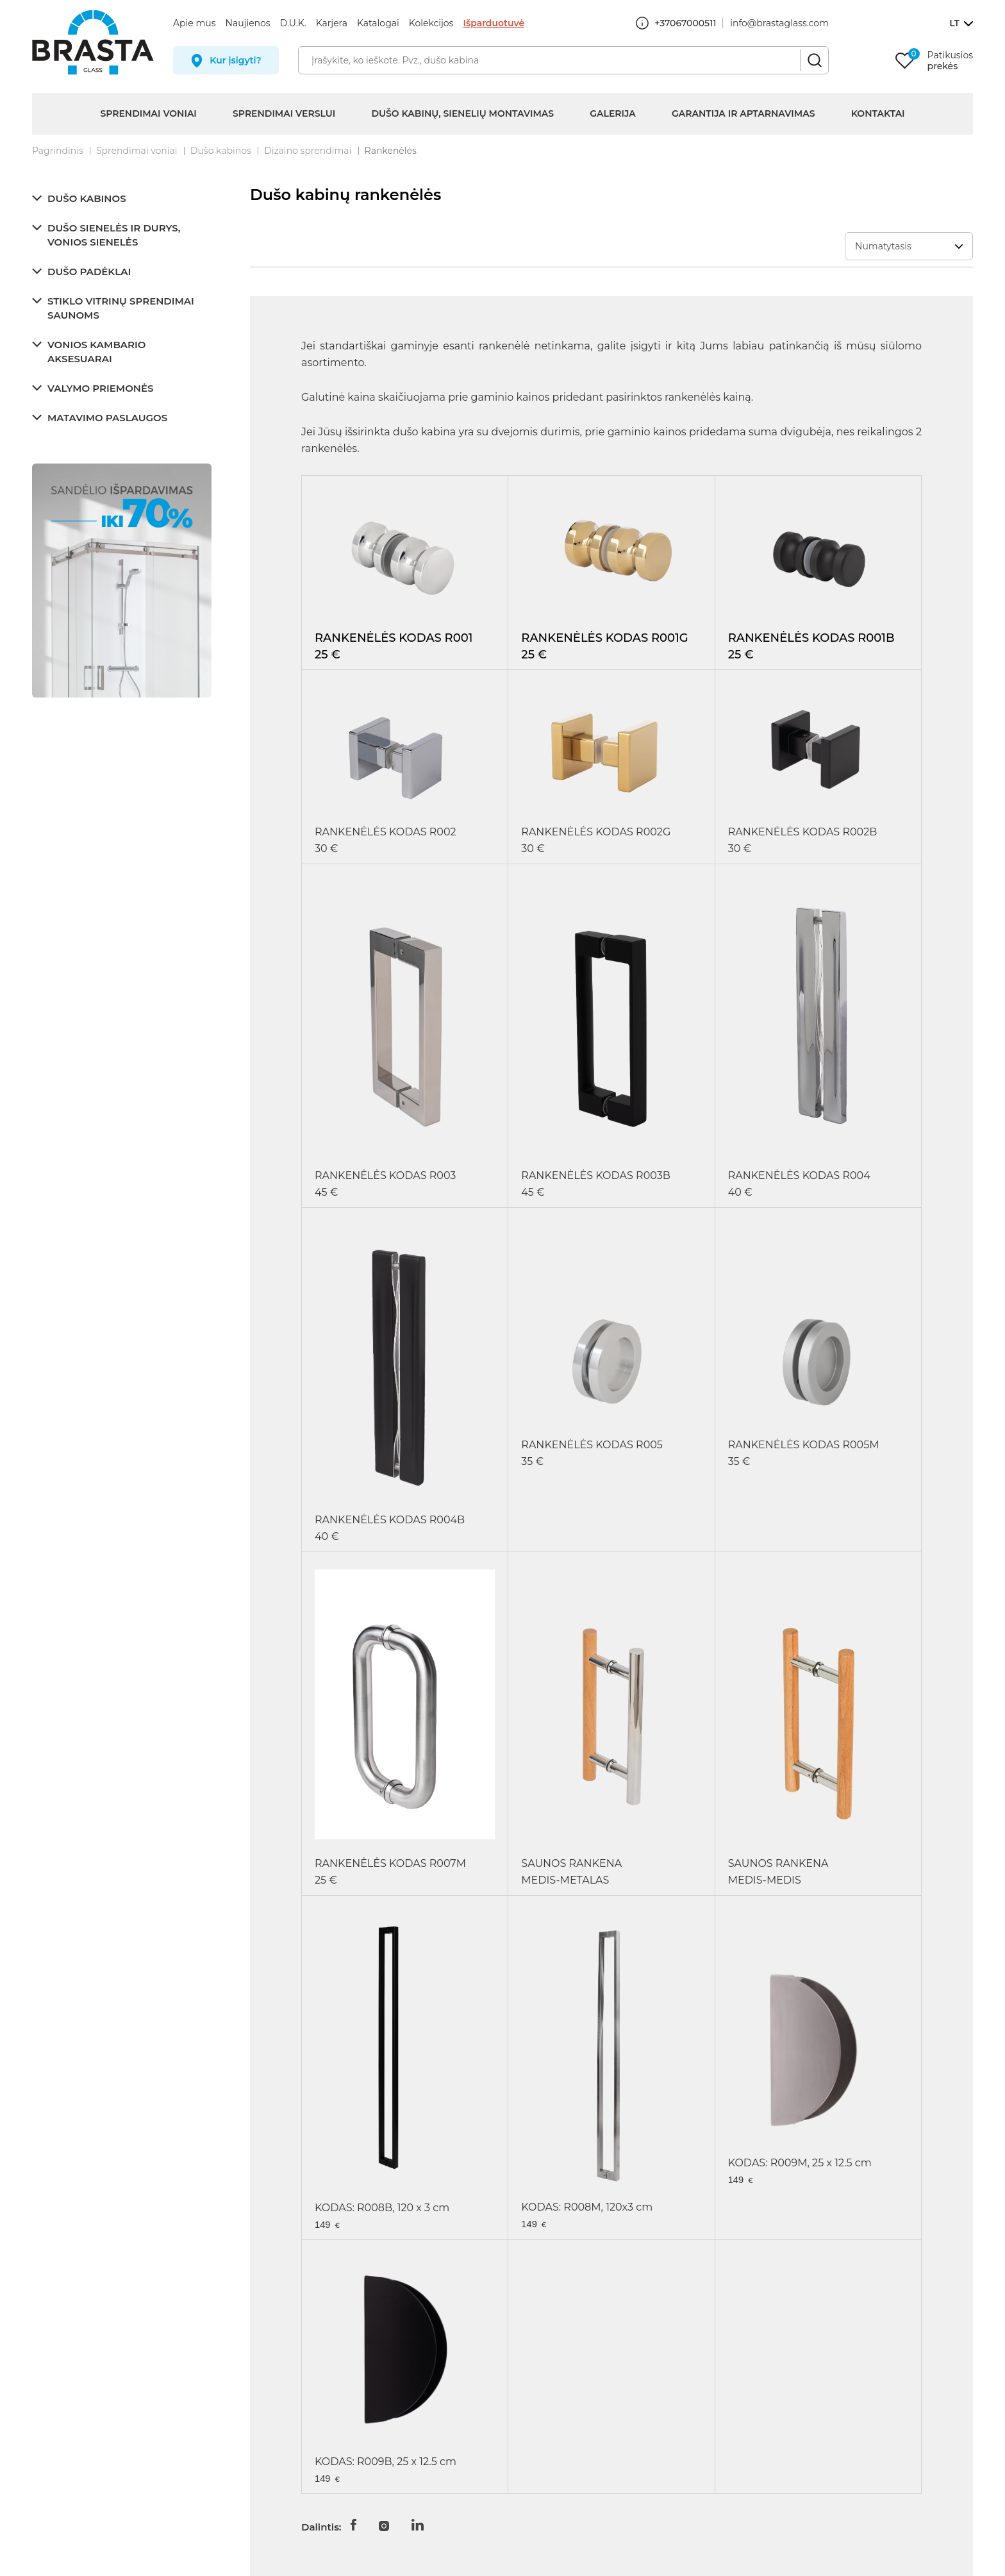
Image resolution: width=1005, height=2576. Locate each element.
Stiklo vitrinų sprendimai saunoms (120, 308)
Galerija (612, 113)
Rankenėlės (391, 150)
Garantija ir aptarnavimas (743, 113)
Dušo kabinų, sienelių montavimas (462, 113)
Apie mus (194, 23)
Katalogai (378, 23)
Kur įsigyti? (236, 60)
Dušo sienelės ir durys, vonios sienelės (114, 235)
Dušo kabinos (220, 150)
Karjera (331, 23)
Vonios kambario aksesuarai (96, 352)
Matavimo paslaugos (107, 418)
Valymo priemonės (100, 388)
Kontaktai (878, 113)
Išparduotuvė (493, 23)
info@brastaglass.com (779, 23)
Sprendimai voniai (148, 113)
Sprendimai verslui (284, 113)
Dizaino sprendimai (307, 150)
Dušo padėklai (89, 271)
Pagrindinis (57, 150)
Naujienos (248, 23)
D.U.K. (293, 23)
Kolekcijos (431, 23)
